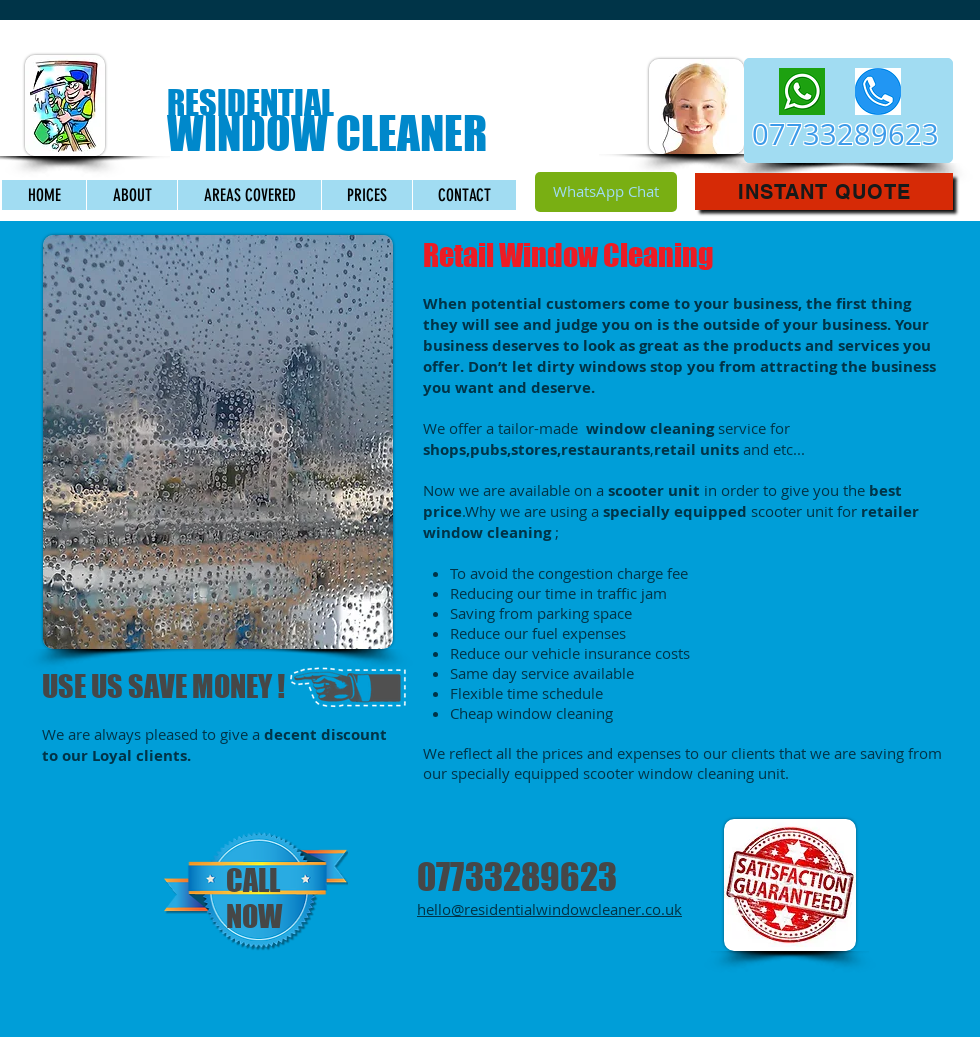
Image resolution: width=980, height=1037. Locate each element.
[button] (824, 191)
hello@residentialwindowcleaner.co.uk (549, 909)
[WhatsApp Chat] (606, 192)
